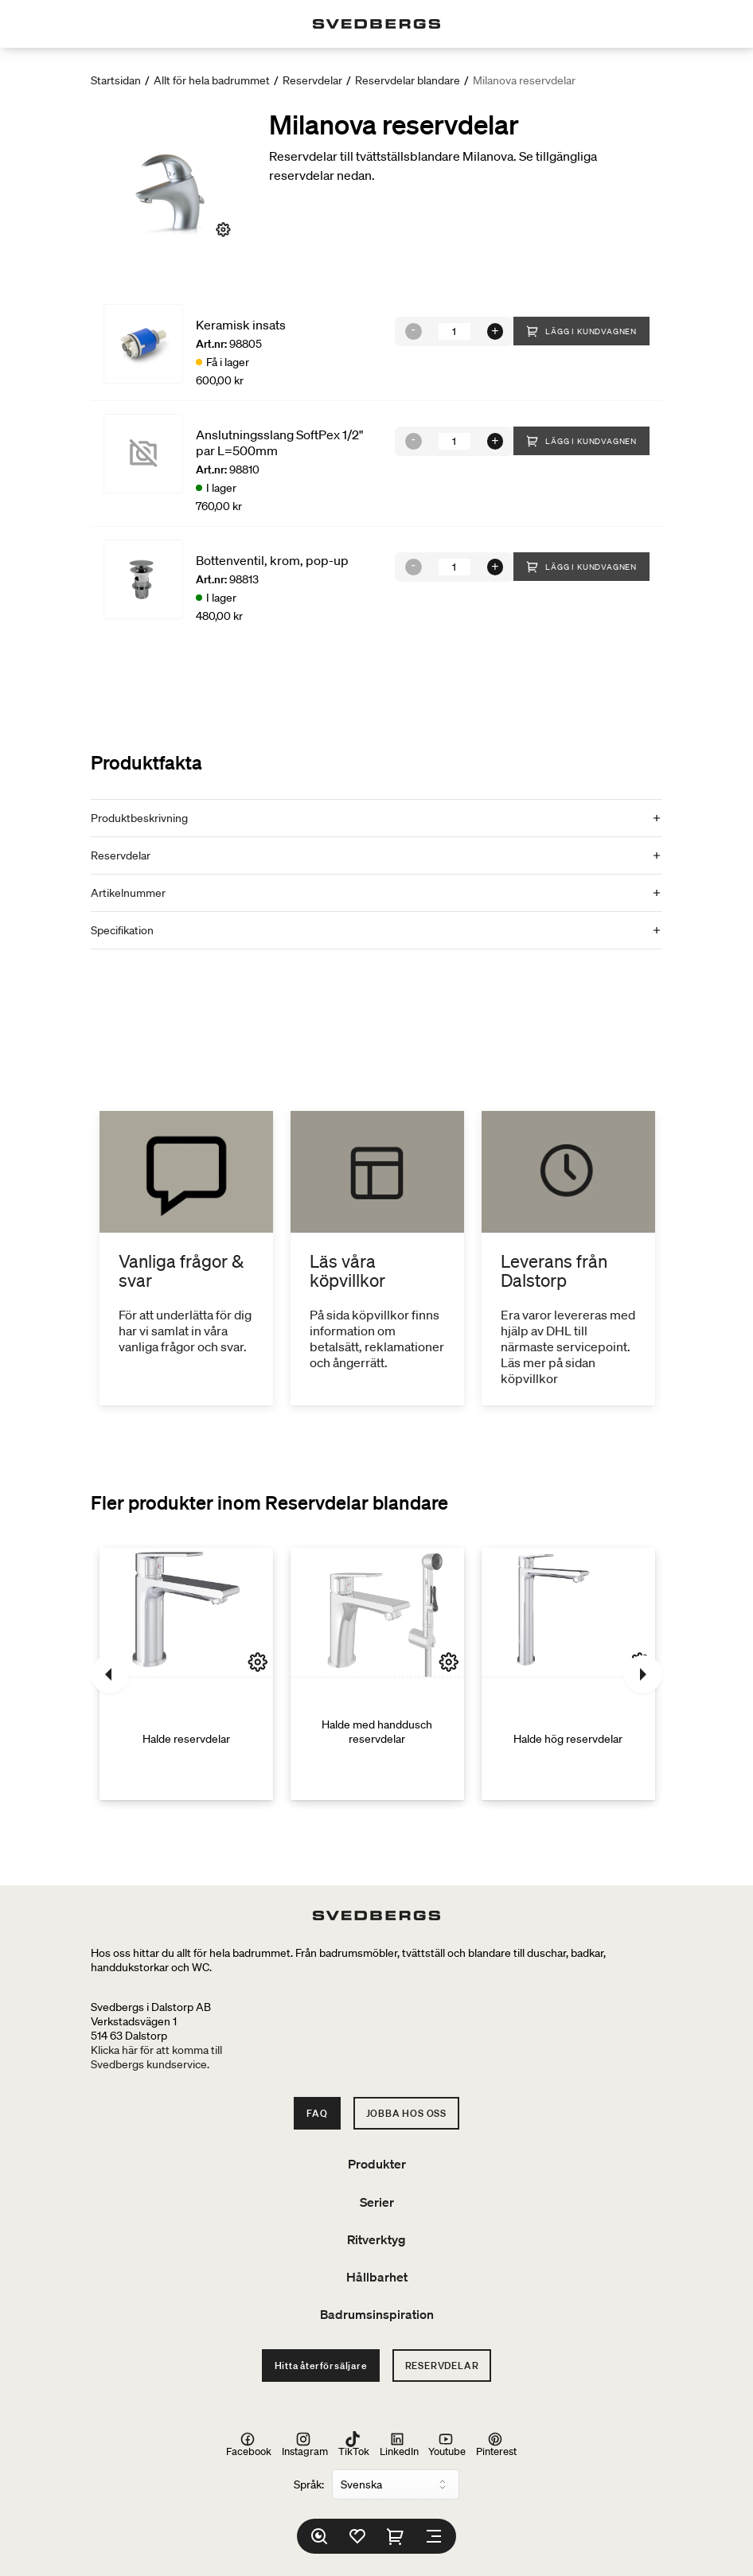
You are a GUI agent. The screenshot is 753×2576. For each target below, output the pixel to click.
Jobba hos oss (406, 2113)
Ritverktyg (376, 2239)
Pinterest (496, 2444)
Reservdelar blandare (407, 80)
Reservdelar (312, 80)
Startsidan (116, 80)
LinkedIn (399, 2444)
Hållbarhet (377, 2277)
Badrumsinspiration (377, 2314)
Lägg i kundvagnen (581, 331)
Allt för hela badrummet (212, 80)
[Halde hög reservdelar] (568, 1674)
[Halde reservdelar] (186, 1674)
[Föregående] (110, 1674)
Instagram (305, 2444)
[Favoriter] (357, 2536)
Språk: (309, 2484)
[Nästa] (643, 1674)
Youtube (447, 2444)
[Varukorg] (395, 2536)
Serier (377, 2202)
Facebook (248, 2444)
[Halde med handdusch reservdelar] (377, 1674)
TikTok (353, 2444)
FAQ (316, 2113)
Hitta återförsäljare (321, 2365)
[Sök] (319, 2536)
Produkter (377, 2164)
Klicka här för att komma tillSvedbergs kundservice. (156, 2057)
